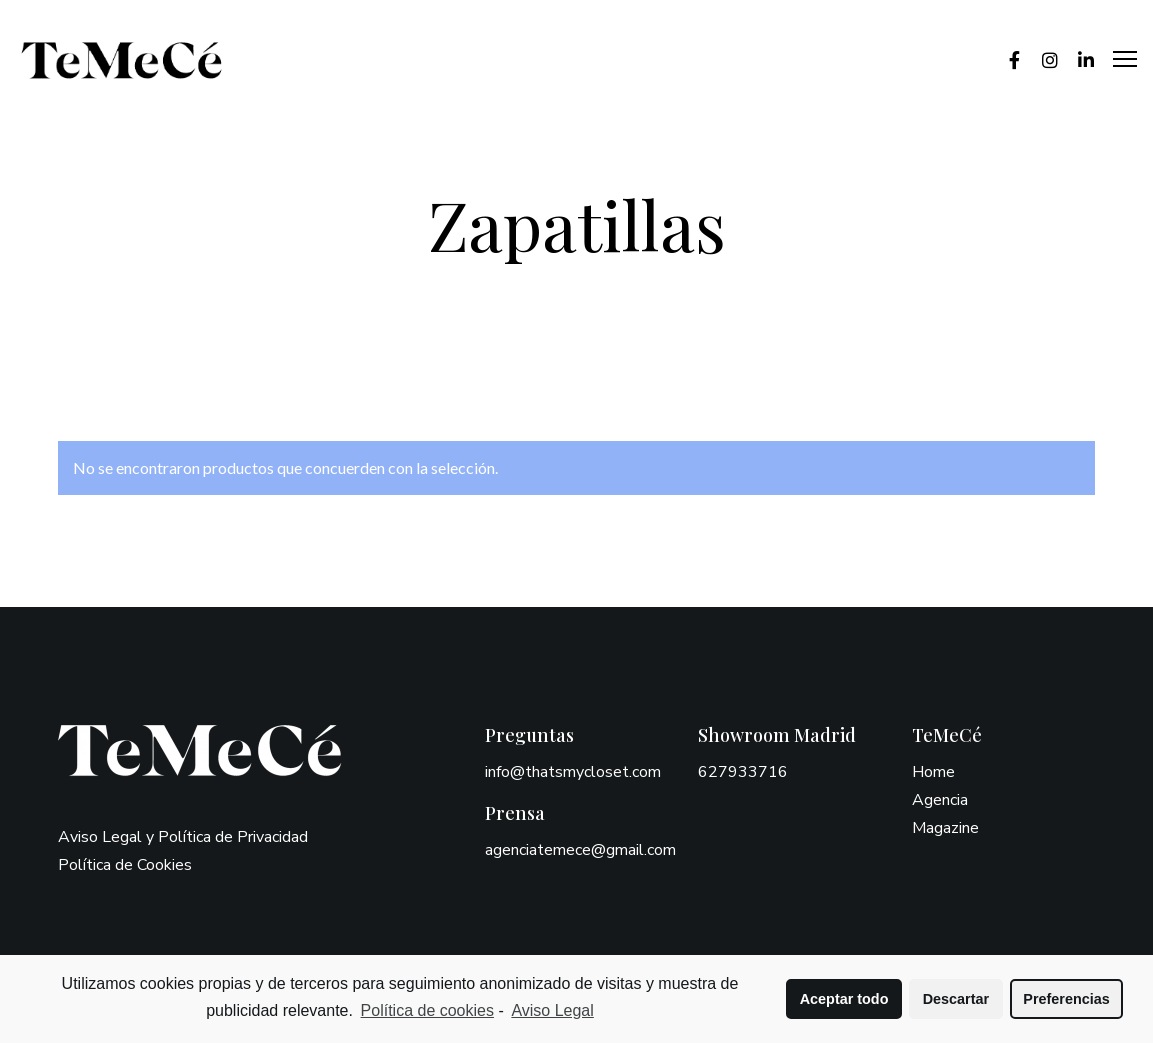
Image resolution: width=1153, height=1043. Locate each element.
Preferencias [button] (1066, 999)
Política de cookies (427, 1010)
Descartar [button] (956, 999)
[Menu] (1116, 60)
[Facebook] (1005, 60)
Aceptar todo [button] (844, 999)
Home (933, 772)
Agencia (940, 800)
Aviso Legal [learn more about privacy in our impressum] (552, 1010)
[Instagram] (1041, 60)
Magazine (945, 828)
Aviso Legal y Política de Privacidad (183, 837)
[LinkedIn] (1077, 60)
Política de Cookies (125, 865)
